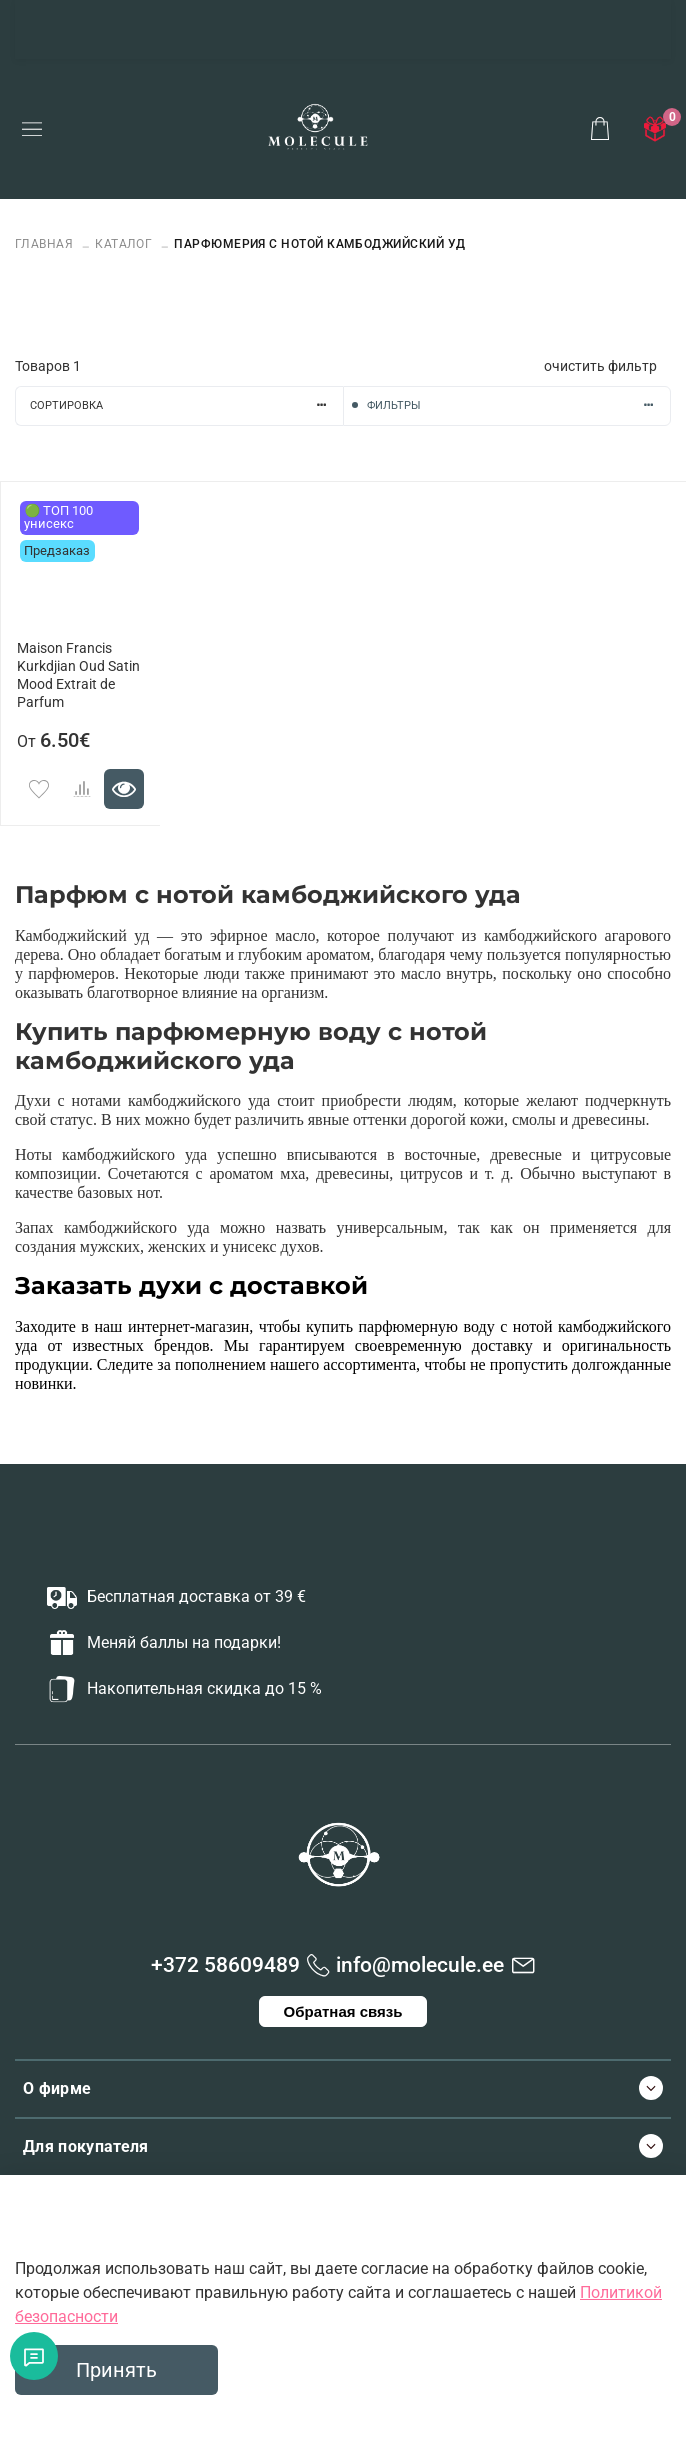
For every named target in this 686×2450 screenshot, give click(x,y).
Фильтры (518, 405)
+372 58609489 (225, 1965)
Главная (46, 244)
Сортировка (186, 405)
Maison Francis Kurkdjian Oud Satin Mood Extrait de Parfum (78, 675)
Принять (116, 2370)
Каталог (123, 244)
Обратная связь (343, 2011)
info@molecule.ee (420, 1965)
